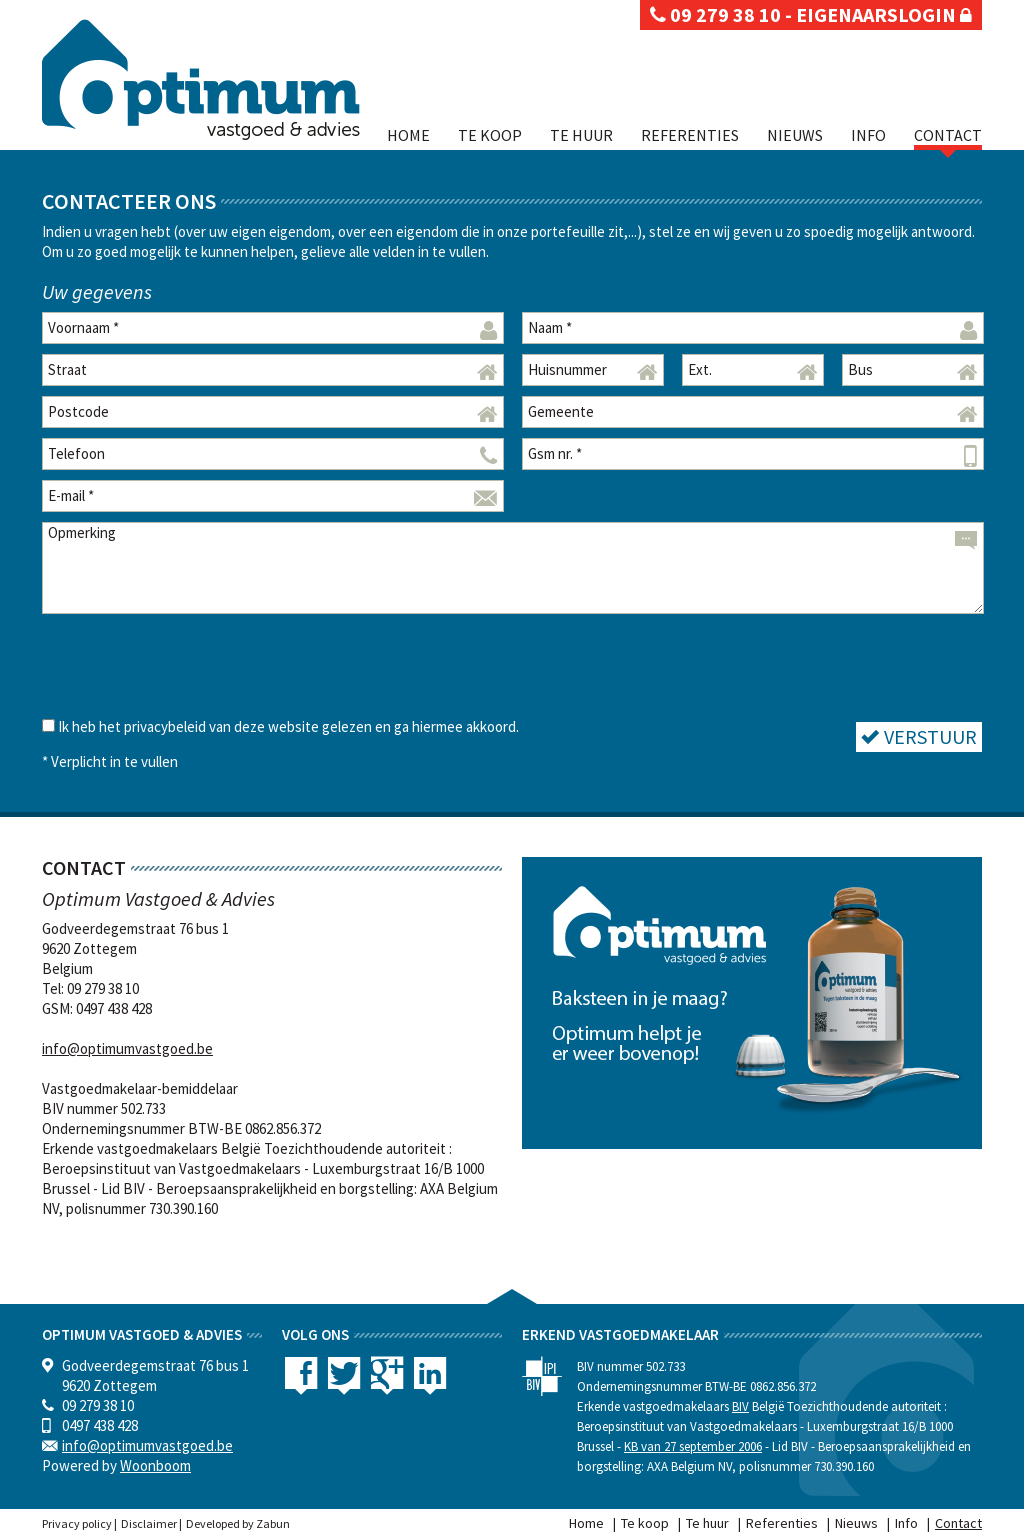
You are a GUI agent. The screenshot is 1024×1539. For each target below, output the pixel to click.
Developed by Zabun (238, 1523)
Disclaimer (149, 1523)
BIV (740, 1406)
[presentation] (194, 663)
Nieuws (795, 135)
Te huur (581, 135)
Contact (948, 135)
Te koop (490, 135)
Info (868, 135)
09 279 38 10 (715, 14)
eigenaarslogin (884, 14)
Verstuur (919, 736)
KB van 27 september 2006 (693, 1446)
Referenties (690, 135)
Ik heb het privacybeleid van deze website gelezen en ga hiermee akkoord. (288, 726)
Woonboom (155, 1465)
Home (408, 135)
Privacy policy (77, 1523)
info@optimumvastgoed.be (127, 1048)
